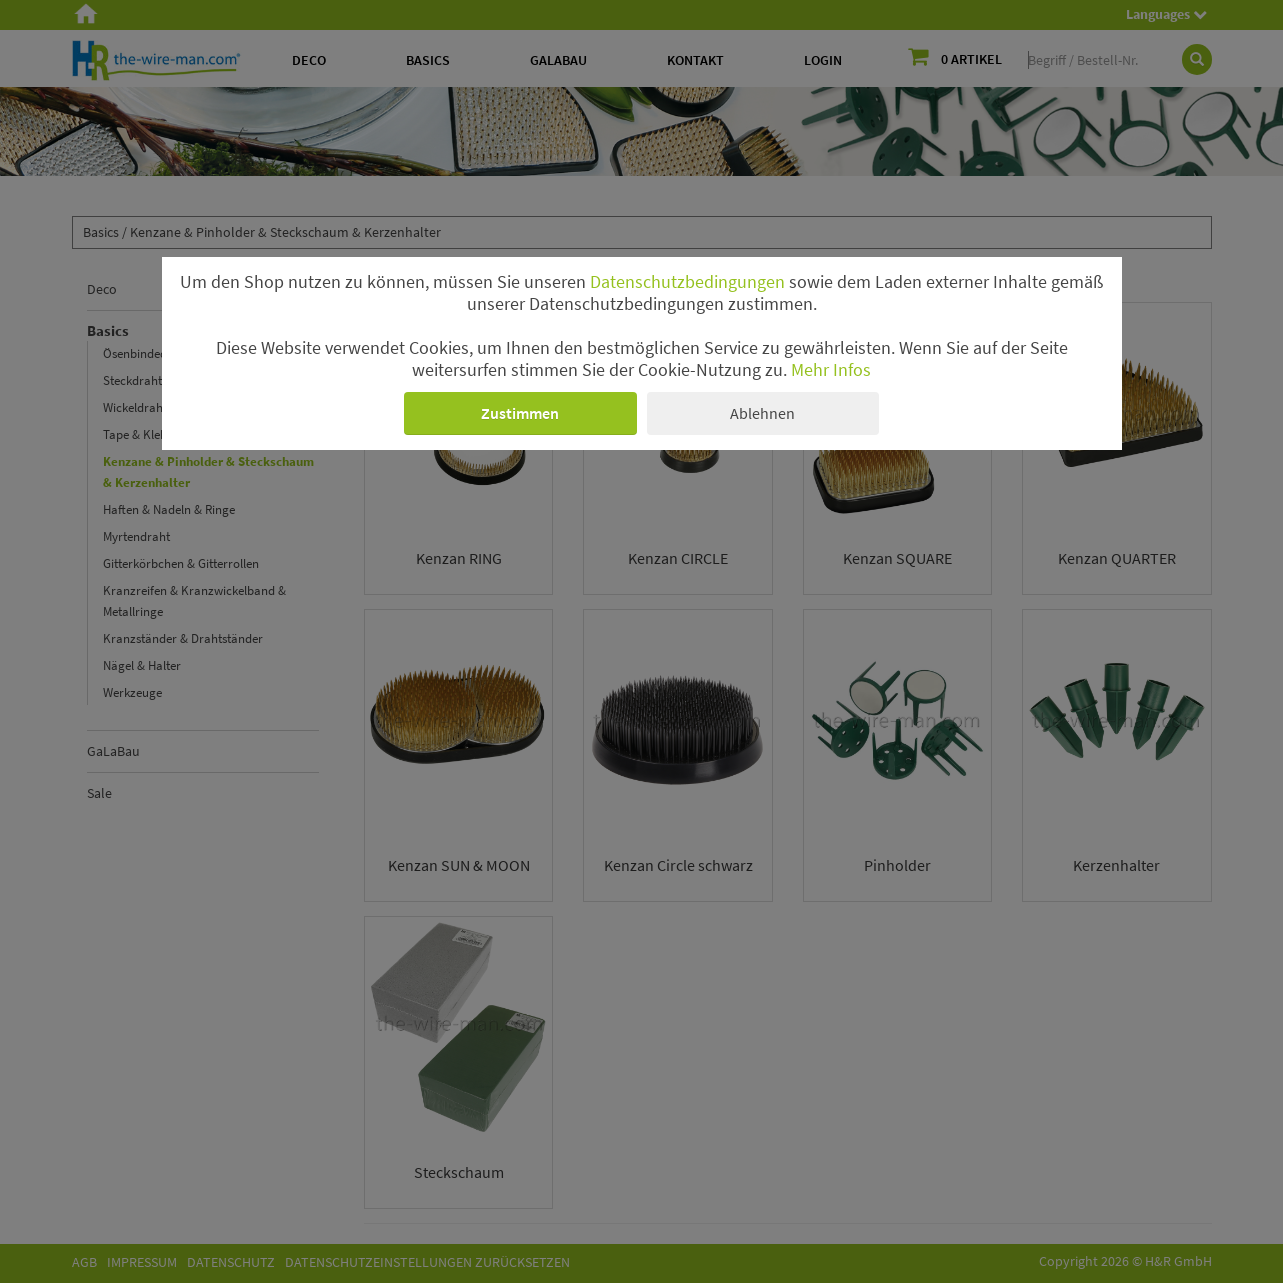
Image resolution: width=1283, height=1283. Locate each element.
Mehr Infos (831, 370)
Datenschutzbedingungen (687, 282)
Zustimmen (520, 413)
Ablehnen (762, 413)
